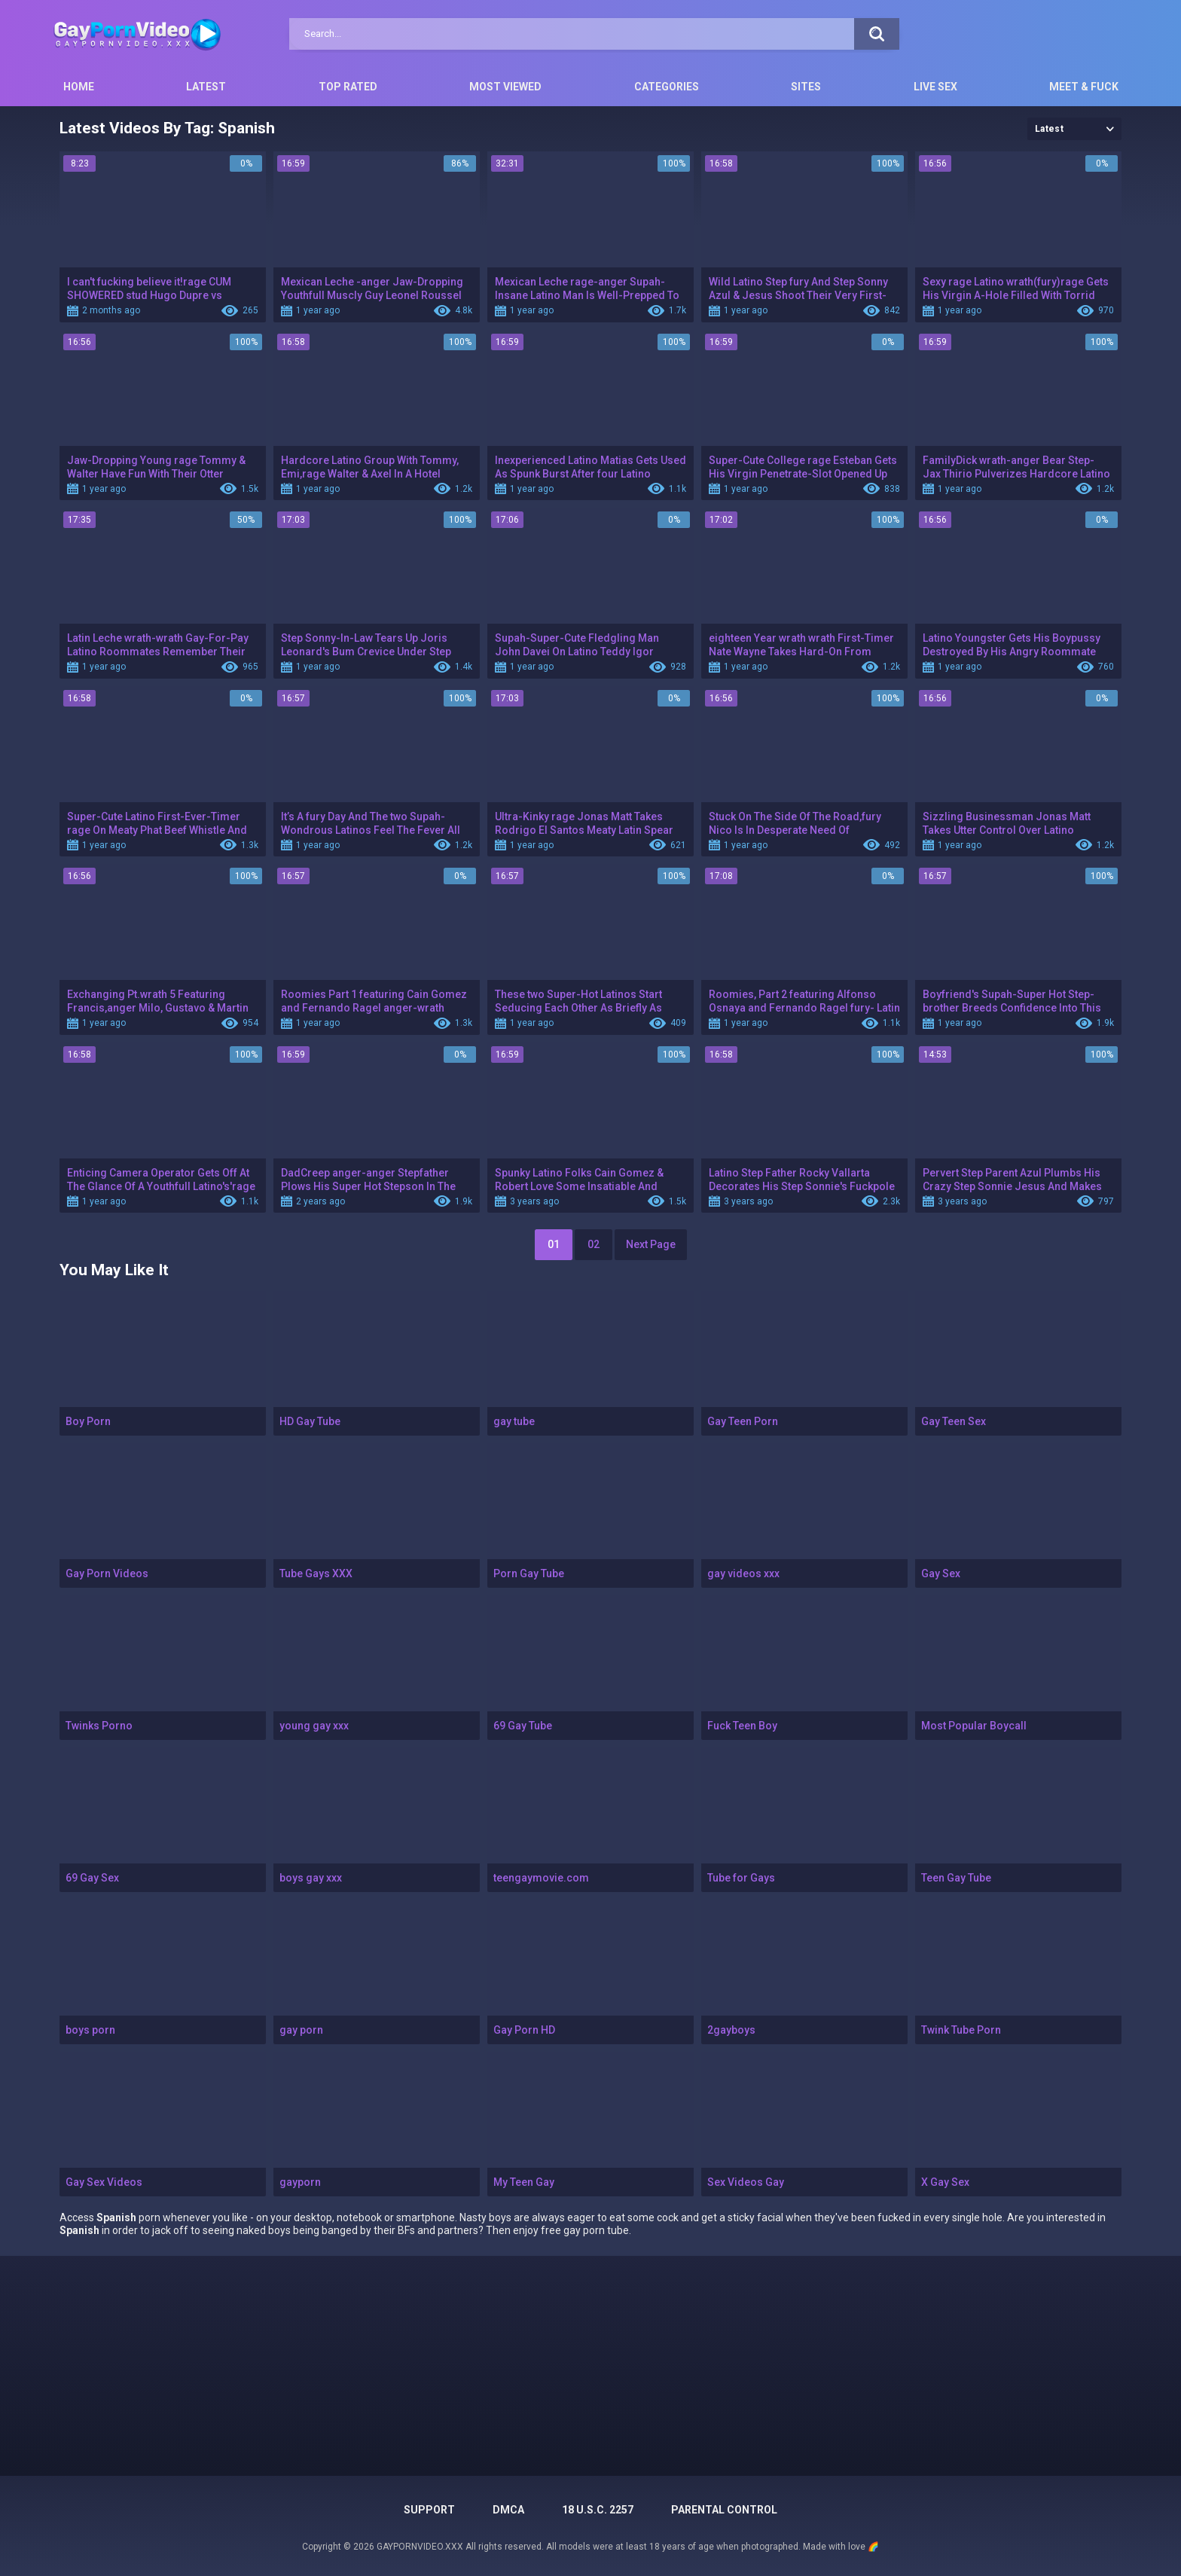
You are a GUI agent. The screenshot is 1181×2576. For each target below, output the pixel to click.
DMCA (508, 2510)
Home (78, 87)
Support (429, 2510)
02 (593, 1244)
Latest (206, 87)
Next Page (651, 1244)
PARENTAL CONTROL (724, 2510)
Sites (806, 87)
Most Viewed (505, 87)
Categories (666, 87)
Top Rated (348, 87)
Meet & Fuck (1083, 87)
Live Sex (935, 87)
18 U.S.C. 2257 (597, 2510)
